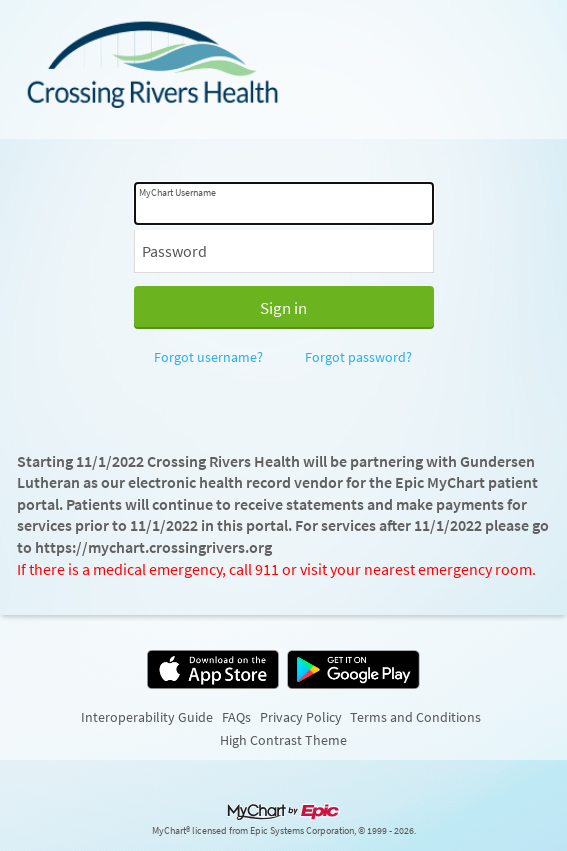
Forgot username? (208, 357)
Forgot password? (358, 357)
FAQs (236, 717)
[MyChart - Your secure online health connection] (283, 69)
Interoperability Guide (147, 717)
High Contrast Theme (283, 740)
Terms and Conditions (415, 717)
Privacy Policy (301, 717)
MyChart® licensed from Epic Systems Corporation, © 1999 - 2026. (284, 831)
